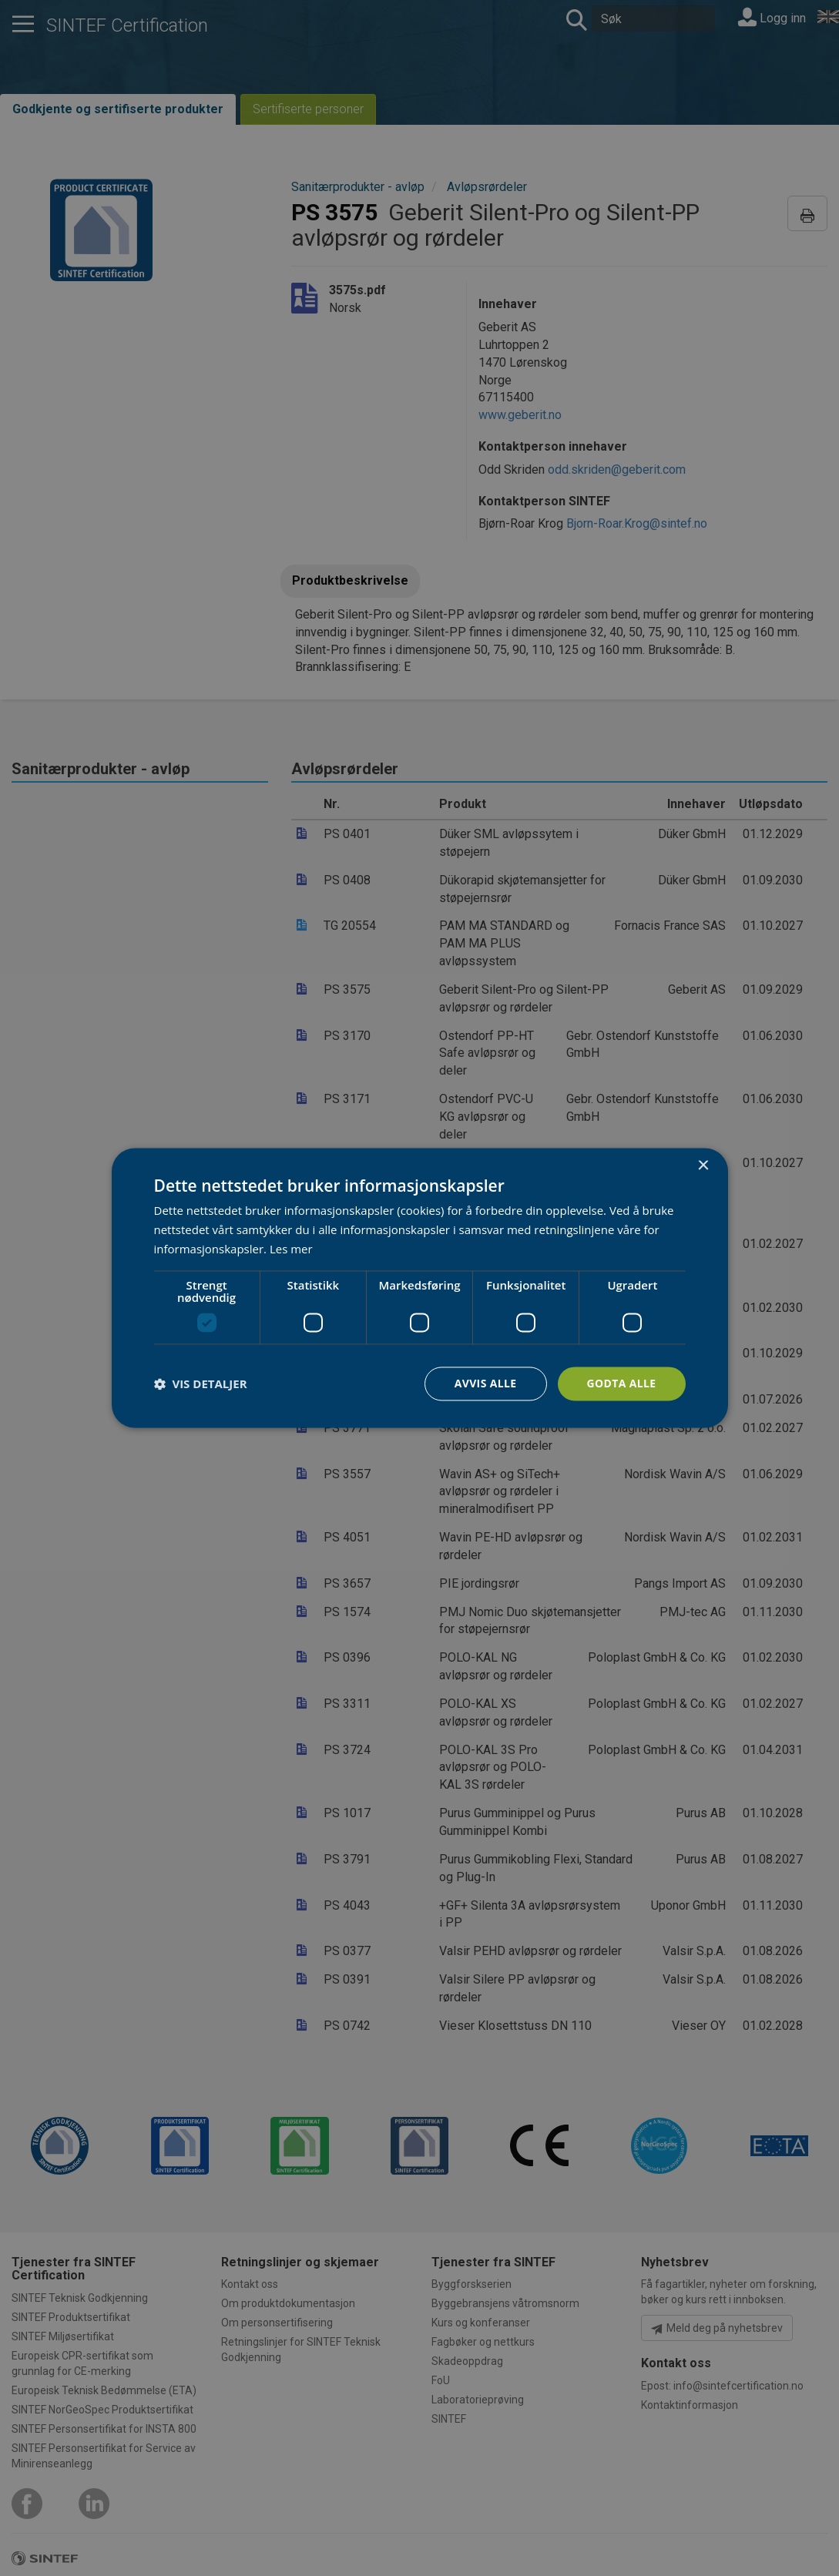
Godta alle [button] (621, 1383)
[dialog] (420, 1287)
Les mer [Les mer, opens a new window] (291, 1248)
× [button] (703, 1166)
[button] (200, 1383)
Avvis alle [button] (485, 1383)
